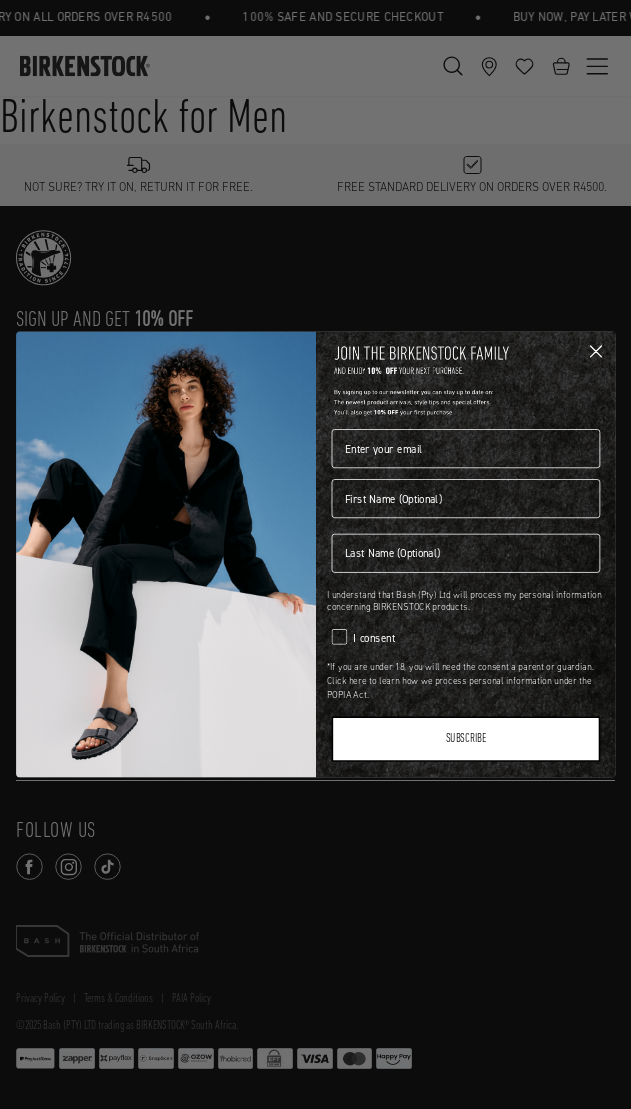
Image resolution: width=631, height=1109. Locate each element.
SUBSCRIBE (465, 739)
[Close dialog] (595, 351)
